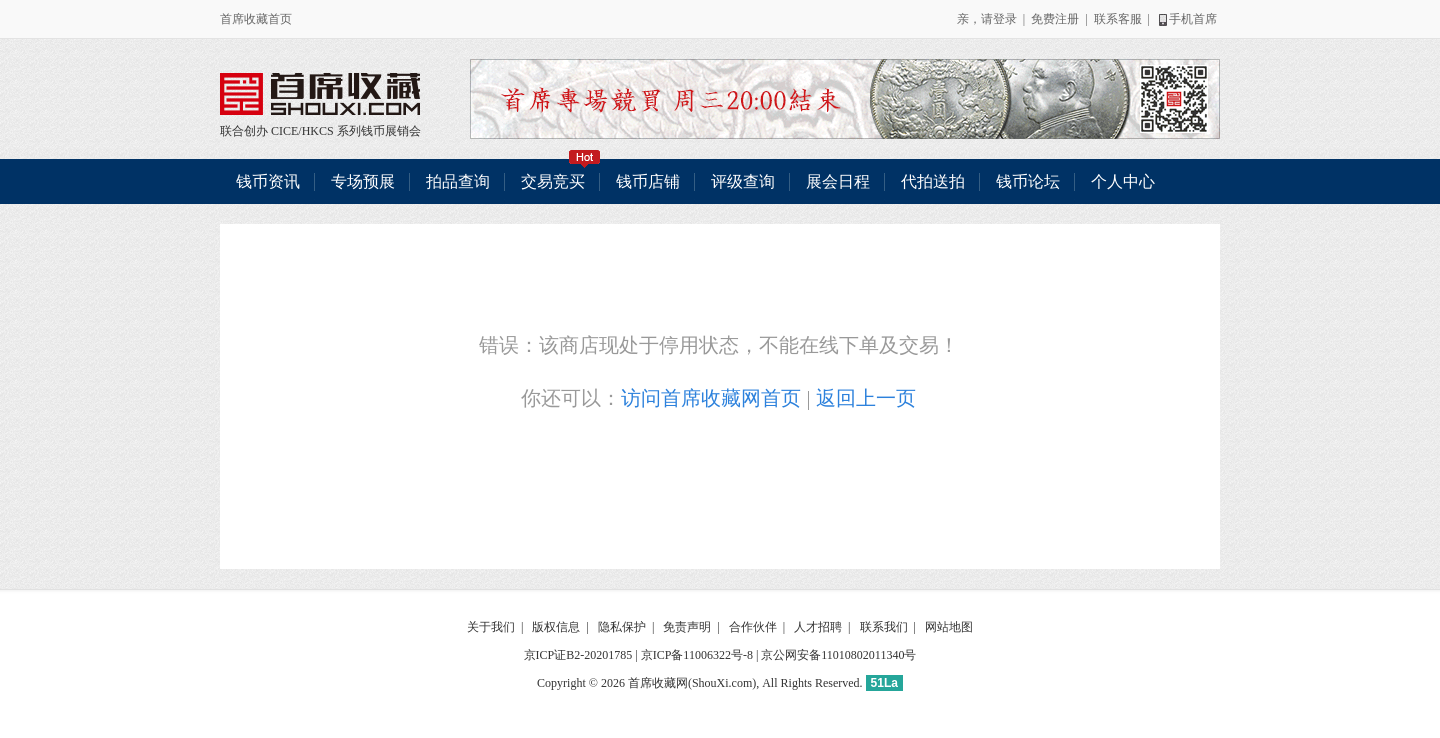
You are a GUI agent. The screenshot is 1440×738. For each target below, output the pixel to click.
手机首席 (1186, 19)
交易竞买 (561, 174)
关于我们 (491, 627)
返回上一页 (866, 398)
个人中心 (1123, 181)
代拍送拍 (933, 181)
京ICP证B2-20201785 (578, 655)
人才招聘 (818, 627)
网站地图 (949, 627)
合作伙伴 (753, 627)
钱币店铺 (648, 181)
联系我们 (884, 627)
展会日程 (838, 181)
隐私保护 (622, 627)
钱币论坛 (1028, 181)
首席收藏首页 (256, 19)
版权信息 (556, 627)
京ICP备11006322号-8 (697, 655)
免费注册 (1055, 19)
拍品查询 (458, 181)
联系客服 (1118, 19)
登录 (1005, 19)
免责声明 (687, 627)
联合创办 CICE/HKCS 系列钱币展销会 (320, 94)
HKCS (318, 131)
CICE (284, 131)
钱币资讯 (268, 181)
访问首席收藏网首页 (711, 398)
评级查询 (743, 181)
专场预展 (363, 181)
